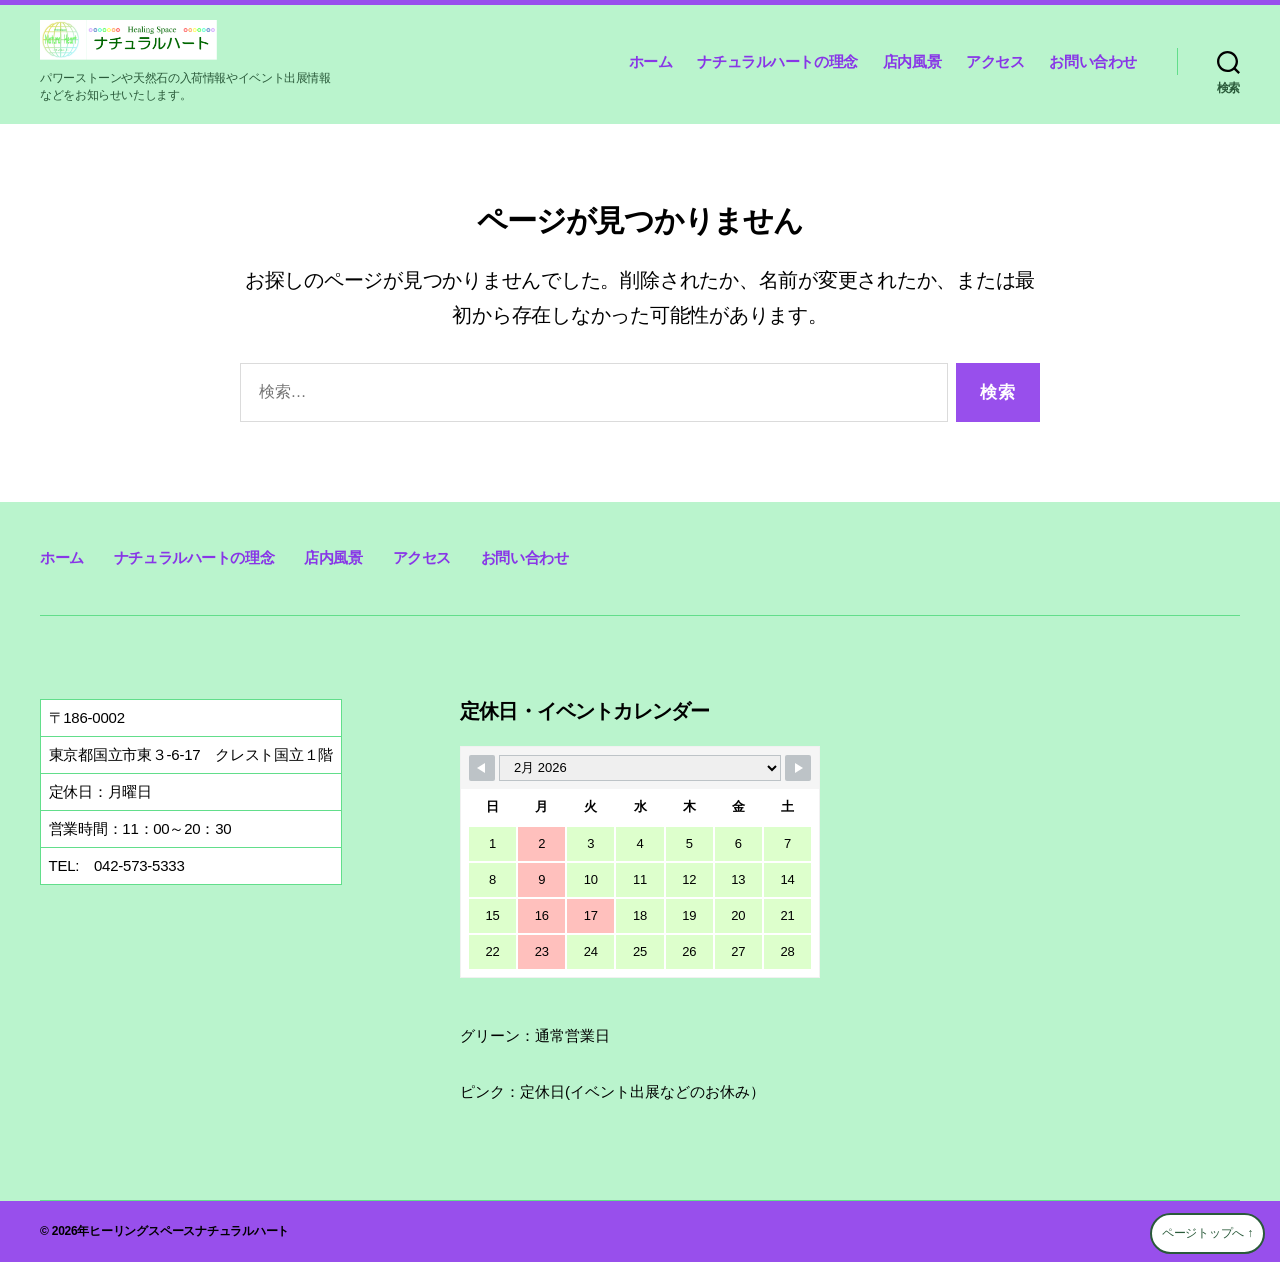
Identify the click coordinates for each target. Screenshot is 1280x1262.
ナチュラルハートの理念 (777, 61)
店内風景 (912, 61)
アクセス (995, 61)
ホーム (651, 61)
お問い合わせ (1093, 61)
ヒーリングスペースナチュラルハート (189, 1231)
